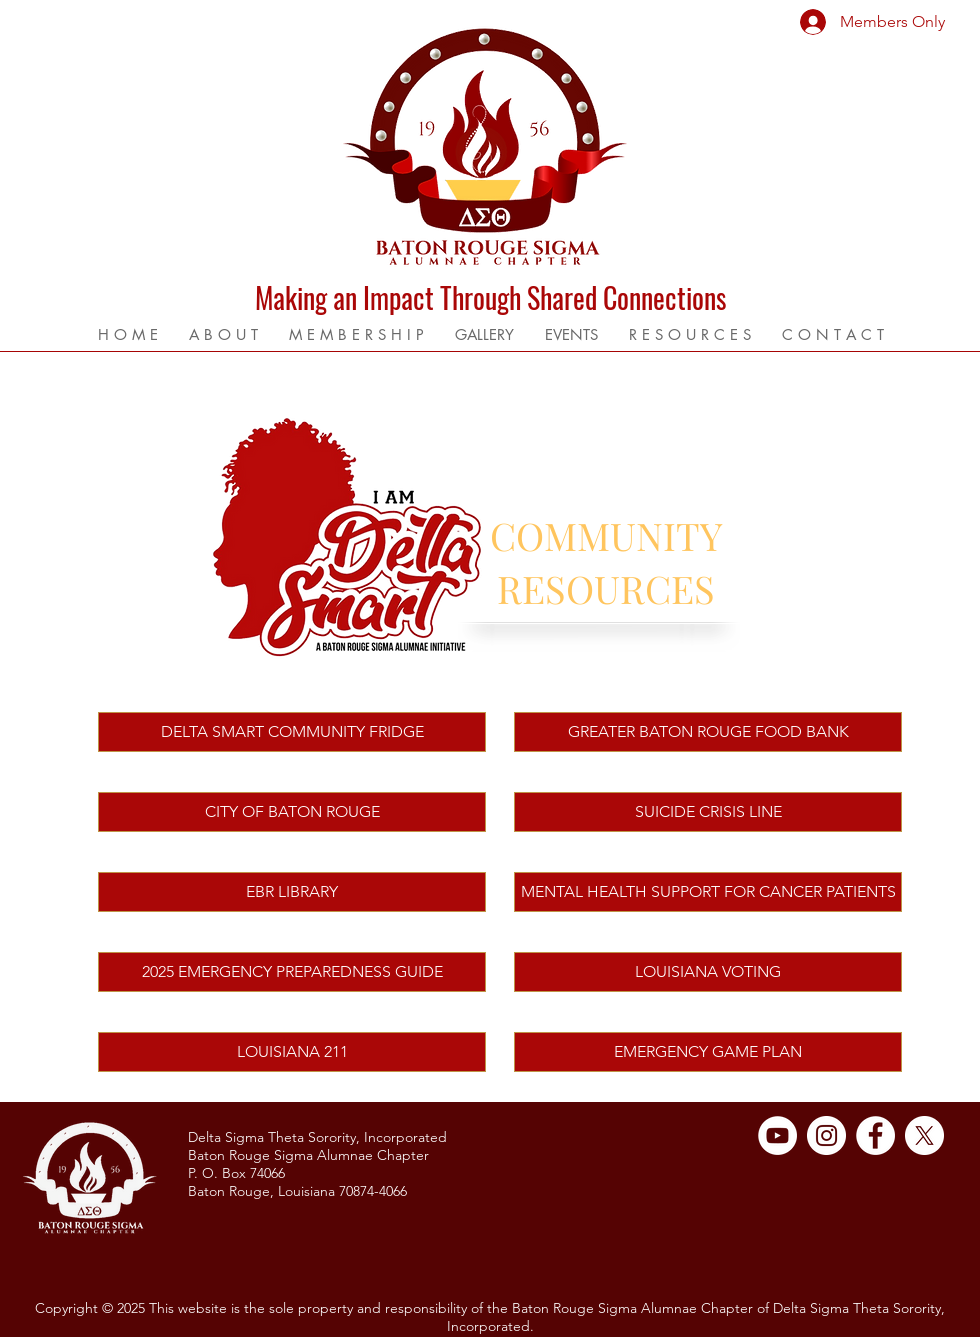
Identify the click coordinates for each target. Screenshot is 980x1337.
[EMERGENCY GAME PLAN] (708, 1052)
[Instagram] (826, 1135)
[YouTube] (777, 1135)
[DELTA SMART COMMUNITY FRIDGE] (292, 732)
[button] (223, 335)
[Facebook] (875, 1135)
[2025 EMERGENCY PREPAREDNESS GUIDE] (292, 972)
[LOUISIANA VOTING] (708, 972)
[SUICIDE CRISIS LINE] (708, 812)
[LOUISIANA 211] (292, 1052)
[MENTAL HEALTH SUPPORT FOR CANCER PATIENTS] (708, 892)
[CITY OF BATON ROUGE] (292, 812)
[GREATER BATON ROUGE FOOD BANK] (708, 732)
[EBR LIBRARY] (292, 892)
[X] (924, 1135)
